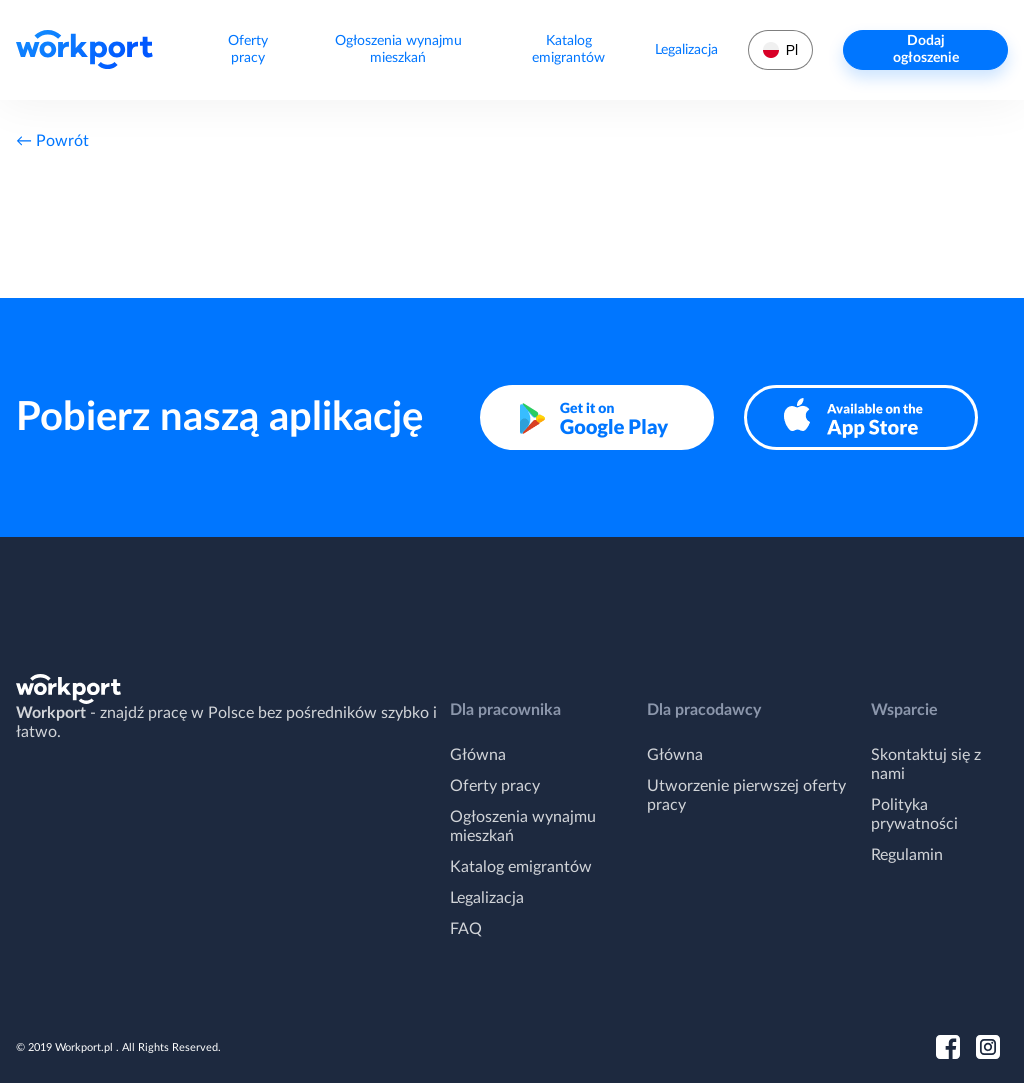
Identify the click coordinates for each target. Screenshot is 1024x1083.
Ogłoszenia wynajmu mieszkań (398, 49)
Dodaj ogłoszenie (926, 49)
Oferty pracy (248, 49)
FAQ (466, 929)
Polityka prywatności (914, 814)
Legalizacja (686, 50)
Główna (478, 755)
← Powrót (52, 141)
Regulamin (907, 855)
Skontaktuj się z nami (926, 764)
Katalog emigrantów (568, 49)
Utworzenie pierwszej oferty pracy (746, 795)
